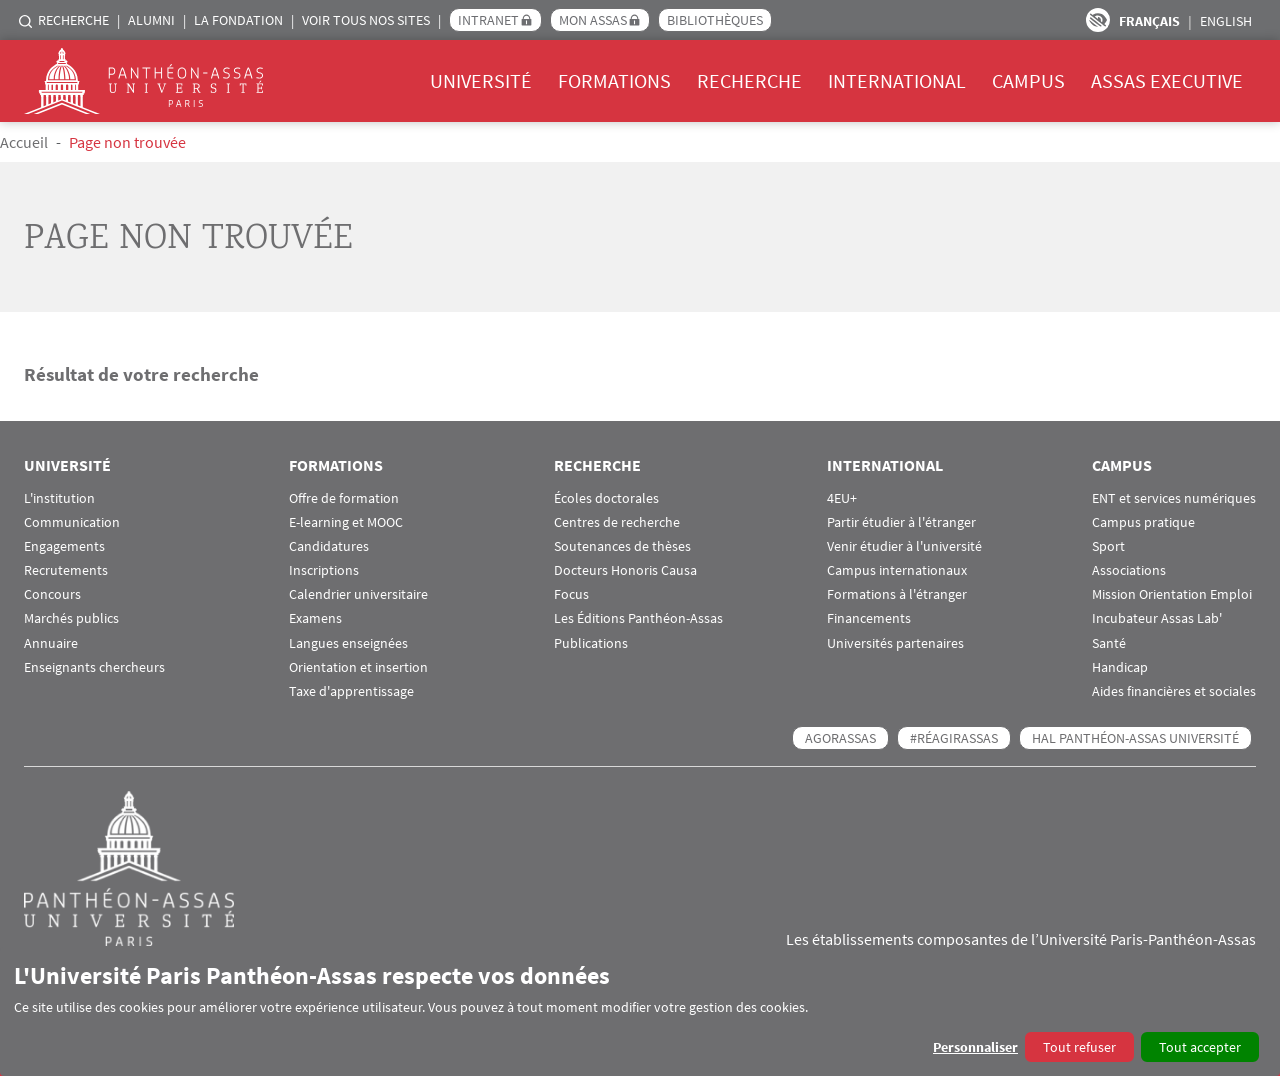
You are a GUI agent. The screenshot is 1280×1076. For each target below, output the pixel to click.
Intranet (488, 20)
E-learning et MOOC (346, 522)
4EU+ (842, 498)
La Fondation (238, 20)
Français (1149, 21)
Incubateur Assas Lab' (1157, 618)
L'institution (59, 498)
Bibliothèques (715, 20)
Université (481, 80)
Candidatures (329, 546)
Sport (1108, 546)
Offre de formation (344, 498)
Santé (1109, 643)
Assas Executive (1167, 80)
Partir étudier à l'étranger (901, 522)
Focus (571, 594)
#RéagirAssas (954, 738)
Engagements (64, 546)
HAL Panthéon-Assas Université (1135, 738)
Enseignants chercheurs (94, 667)
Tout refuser (1079, 1047)
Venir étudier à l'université (904, 546)
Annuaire (51, 643)
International (897, 80)
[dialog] (640, 1011)
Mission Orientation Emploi (1172, 594)
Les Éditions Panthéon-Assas (638, 618)
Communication (72, 522)
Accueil (24, 142)
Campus (1028, 80)
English (1226, 21)
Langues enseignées (348, 643)
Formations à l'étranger (897, 594)
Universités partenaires (895, 643)
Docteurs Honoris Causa (625, 570)
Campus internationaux (897, 570)
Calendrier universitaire (358, 594)
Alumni (151, 20)
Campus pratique (1143, 522)
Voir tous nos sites (366, 20)
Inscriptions (324, 570)
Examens (315, 618)
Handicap (1120, 667)
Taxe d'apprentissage (351, 691)
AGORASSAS (840, 738)
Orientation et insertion (358, 667)
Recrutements (66, 570)
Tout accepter (1200, 1047)
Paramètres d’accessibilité (1098, 20)
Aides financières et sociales (1174, 691)
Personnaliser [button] (975, 1047)
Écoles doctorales (606, 498)
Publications (591, 643)
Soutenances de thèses (622, 546)
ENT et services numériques (1174, 498)
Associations (1129, 570)
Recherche (73, 20)
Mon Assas (593, 20)
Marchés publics (71, 618)
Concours (52, 594)
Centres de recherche (617, 522)
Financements (869, 618)
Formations (614, 80)
